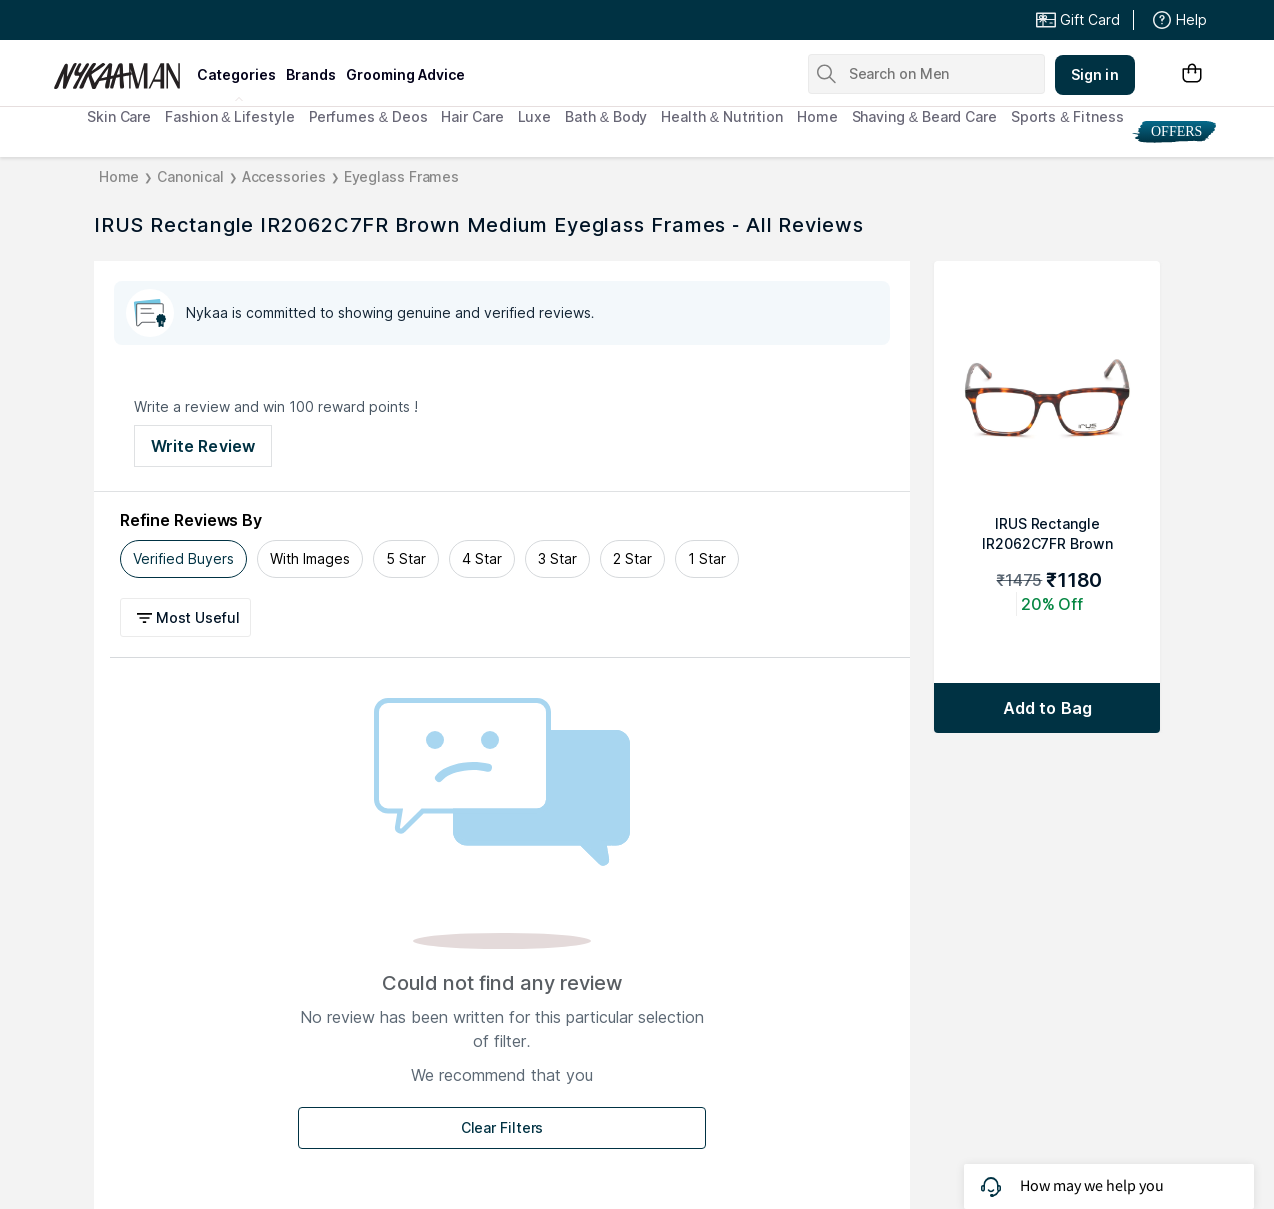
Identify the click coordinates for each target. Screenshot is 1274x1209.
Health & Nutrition (722, 116)
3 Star (557, 558)
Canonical (190, 176)
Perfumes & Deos (368, 116)
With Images (310, 558)
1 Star (707, 558)
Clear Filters (502, 1127)
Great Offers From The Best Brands (200, 20)
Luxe (535, 116)
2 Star (632, 558)
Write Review (203, 446)
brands (311, 74)
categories (236, 74)
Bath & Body (606, 116)
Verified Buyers (183, 558)
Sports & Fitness (1067, 116)
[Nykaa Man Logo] (122, 69)
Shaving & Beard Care (924, 116)
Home (817, 116)
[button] (188, 617)
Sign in (1095, 74)
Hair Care (472, 116)
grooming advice (405, 74)
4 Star (482, 558)
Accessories (284, 176)
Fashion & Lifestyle (229, 116)
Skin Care (119, 116)
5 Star (406, 558)
